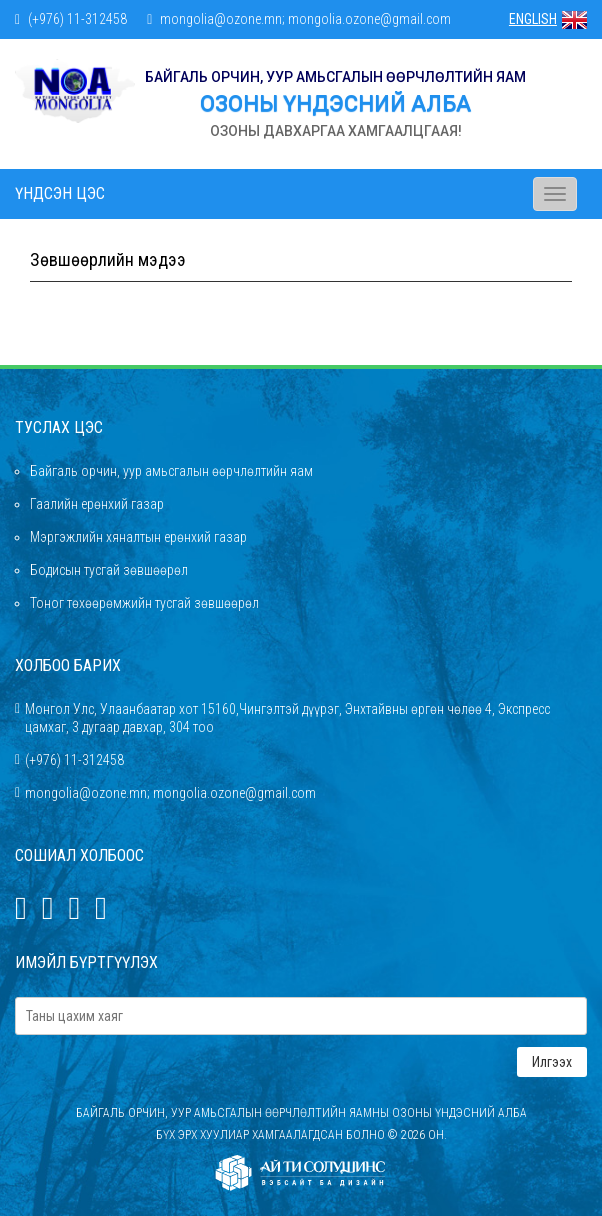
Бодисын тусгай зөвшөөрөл (109, 570)
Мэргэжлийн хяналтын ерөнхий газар (138, 537)
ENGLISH (548, 19)
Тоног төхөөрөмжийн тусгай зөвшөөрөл (144, 603)
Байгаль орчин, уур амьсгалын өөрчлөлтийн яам (171, 471)
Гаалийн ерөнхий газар (97, 504)
